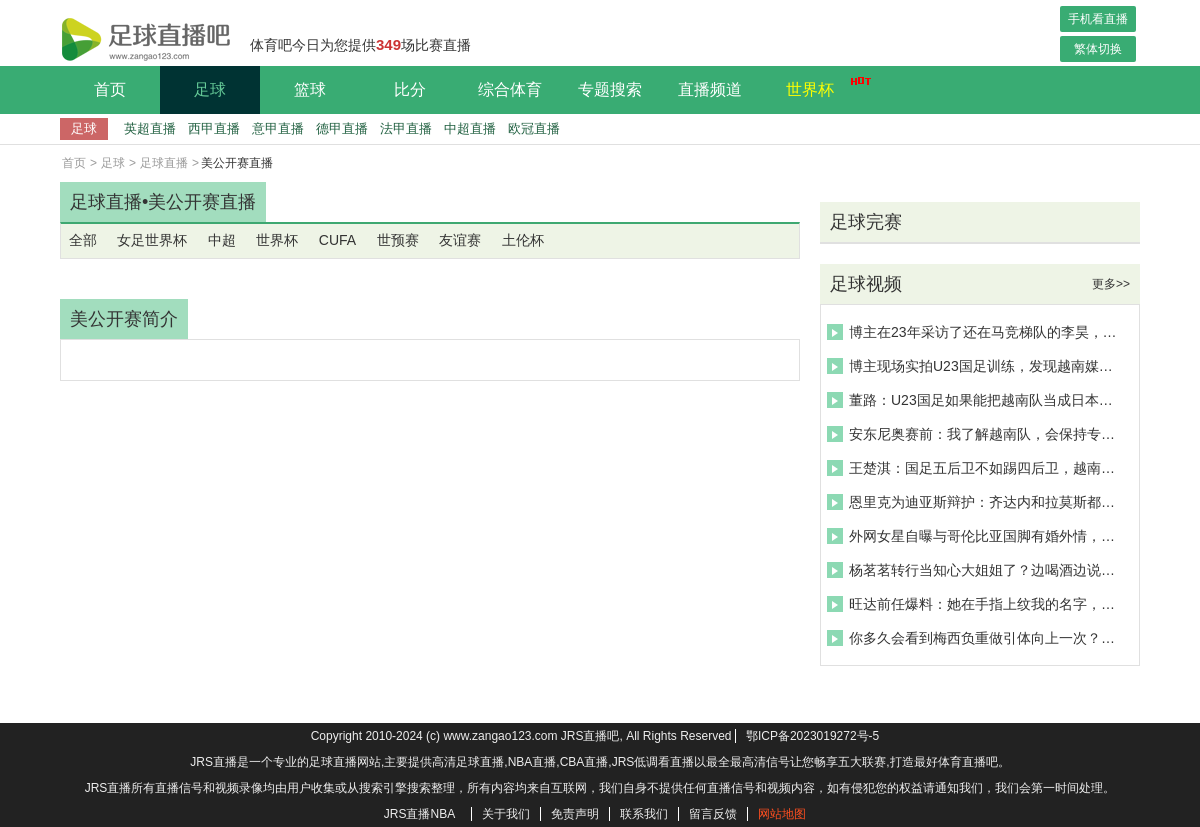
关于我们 (506, 814)
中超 (222, 240)
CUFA (337, 240)
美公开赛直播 (202, 202)
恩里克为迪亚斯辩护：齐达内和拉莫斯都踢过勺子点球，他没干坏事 (974, 502)
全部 (83, 240)
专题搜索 (610, 89)
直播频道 (710, 89)
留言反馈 (713, 814)
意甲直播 (278, 128)
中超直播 (470, 128)
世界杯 (823, 87)
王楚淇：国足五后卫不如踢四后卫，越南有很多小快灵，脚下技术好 (974, 468)
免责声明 (575, 814)
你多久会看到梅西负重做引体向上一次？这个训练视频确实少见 (974, 638)
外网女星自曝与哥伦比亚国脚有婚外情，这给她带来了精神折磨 (974, 536)
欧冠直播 (534, 128)
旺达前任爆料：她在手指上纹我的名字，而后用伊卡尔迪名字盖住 (974, 604)
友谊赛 (460, 240)
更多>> (1111, 284)
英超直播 (150, 128)
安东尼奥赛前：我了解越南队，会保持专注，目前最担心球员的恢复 (974, 434)
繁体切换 (1098, 49)
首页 (110, 89)
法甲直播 (406, 128)
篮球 (310, 89)
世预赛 (398, 240)
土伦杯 (523, 240)
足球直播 (164, 163)
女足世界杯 (152, 240)
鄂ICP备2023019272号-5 (812, 736)
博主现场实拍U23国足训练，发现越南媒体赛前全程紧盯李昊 (974, 366)
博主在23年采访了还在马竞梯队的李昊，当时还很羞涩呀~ (974, 332)
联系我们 (644, 814)
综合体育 (510, 89)
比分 (410, 89)
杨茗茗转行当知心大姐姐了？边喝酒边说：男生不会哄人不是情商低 (974, 570)
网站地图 (782, 814)
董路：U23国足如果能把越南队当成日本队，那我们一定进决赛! (974, 400)
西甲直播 (214, 128)
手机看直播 (1098, 19)
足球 (210, 89)
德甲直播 (342, 128)
